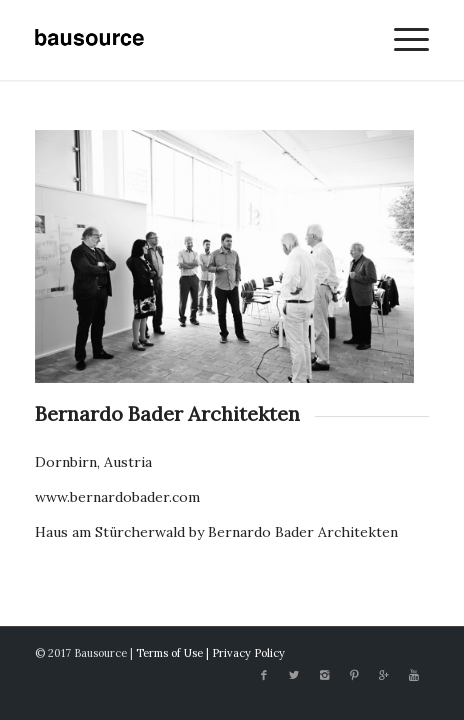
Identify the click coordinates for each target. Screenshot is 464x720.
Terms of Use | (174, 653)
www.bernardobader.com (117, 497)
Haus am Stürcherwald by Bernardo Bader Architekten (216, 532)
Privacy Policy (248, 653)
